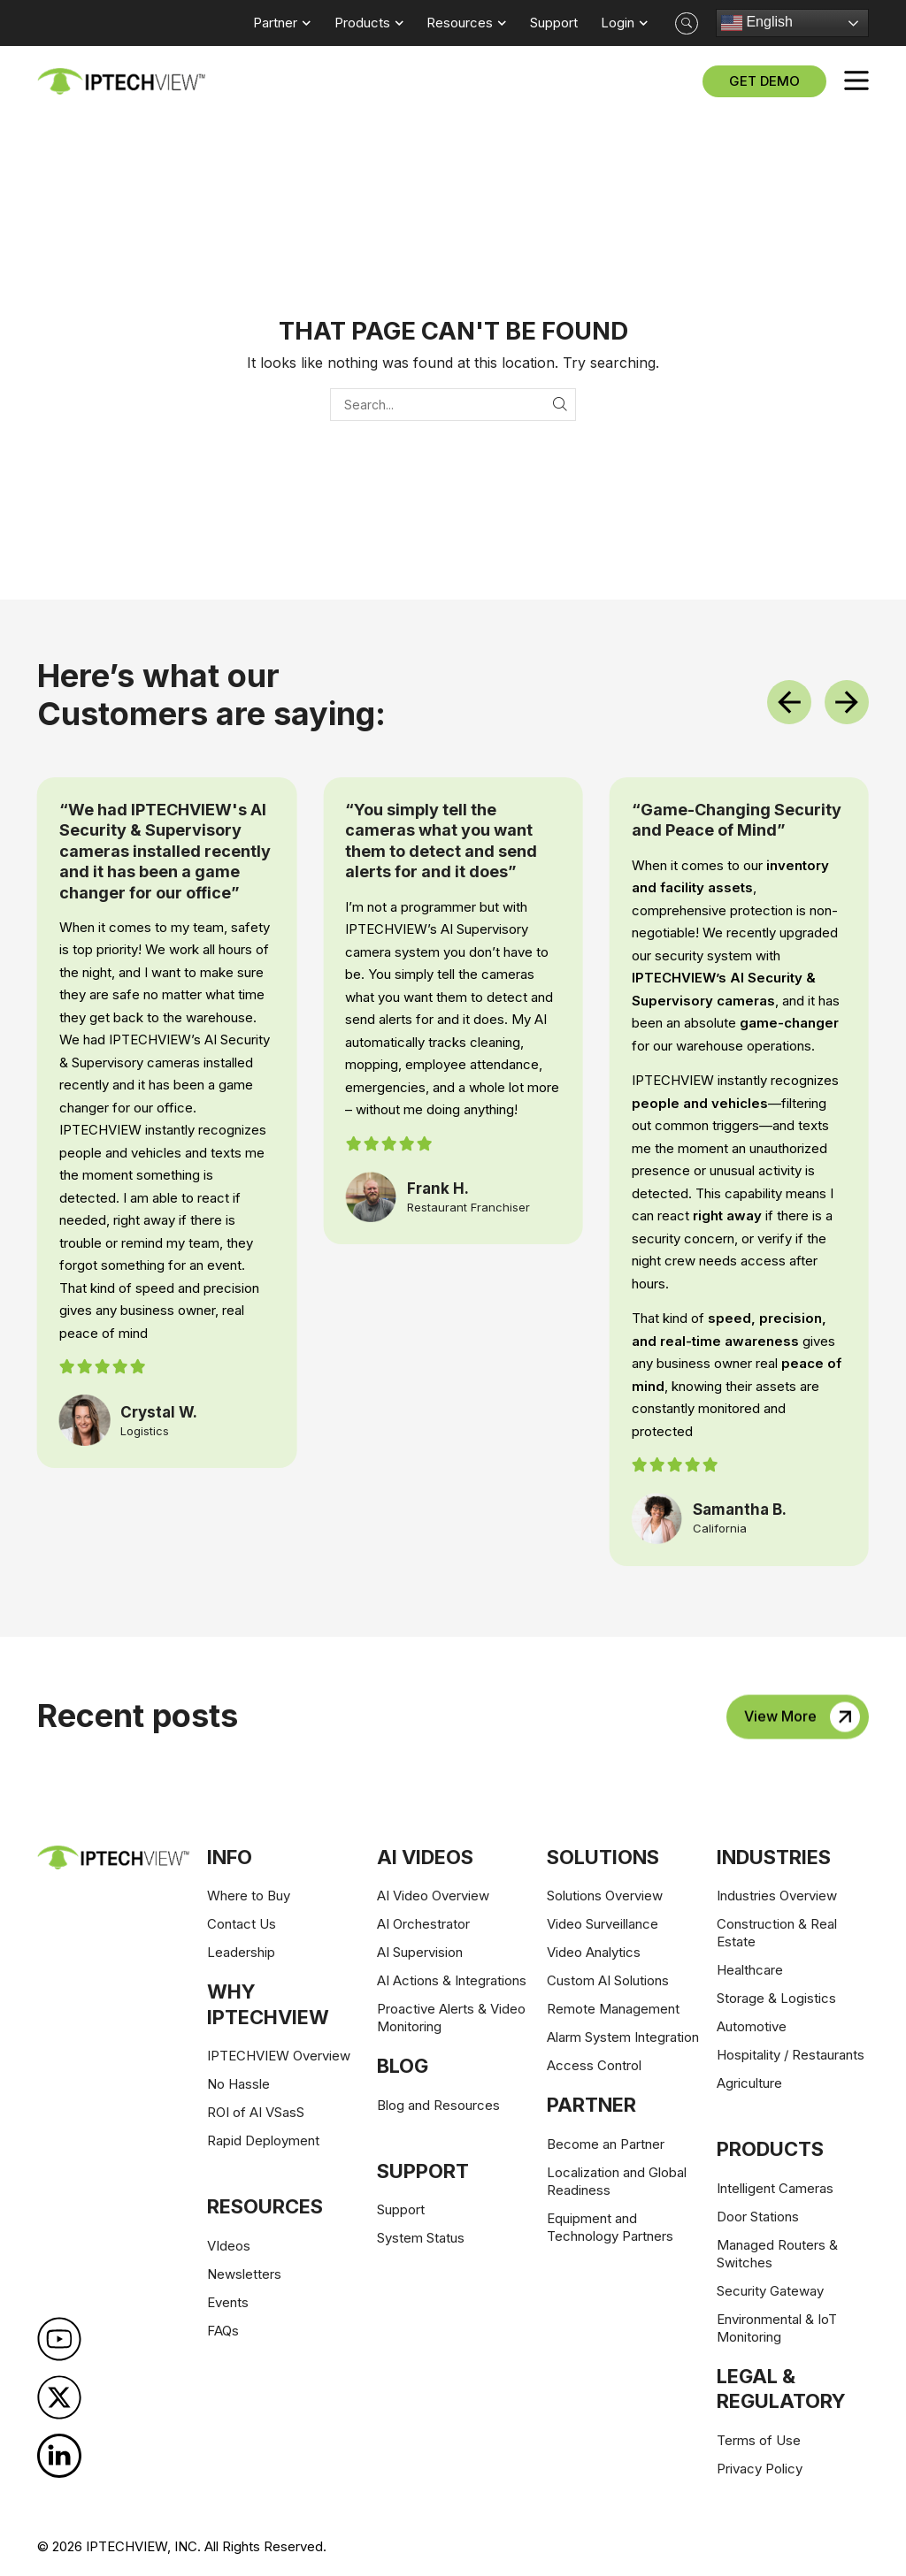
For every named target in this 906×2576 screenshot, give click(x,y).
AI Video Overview (433, 1895)
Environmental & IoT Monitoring (777, 2328)
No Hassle (238, 2083)
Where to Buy (248, 1895)
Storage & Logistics (776, 1998)
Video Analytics (594, 1952)
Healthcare (750, 1969)
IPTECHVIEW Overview (278, 2055)
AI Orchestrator (423, 1923)
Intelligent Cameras (775, 2188)
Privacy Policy (759, 2468)
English (757, 23)
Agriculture (749, 2083)
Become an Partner (605, 2144)
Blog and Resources (438, 2105)
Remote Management (613, 2008)
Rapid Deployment (263, 2140)
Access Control (594, 2065)
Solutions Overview (605, 1895)
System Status (421, 2237)
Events (228, 2302)
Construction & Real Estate (777, 1932)
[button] (686, 23)
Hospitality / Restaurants (790, 2054)
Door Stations (758, 2216)
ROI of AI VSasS (255, 2112)
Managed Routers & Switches (777, 2253)
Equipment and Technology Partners (610, 2227)
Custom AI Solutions (608, 1980)
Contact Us (241, 1923)
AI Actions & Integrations (451, 1980)
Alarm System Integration (623, 2037)
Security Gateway (770, 2290)
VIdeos (228, 2245)
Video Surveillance (602, 1923)
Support (401, 2209)
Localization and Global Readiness (617, 2181)
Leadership (241, 1952)
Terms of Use (759, 2440)
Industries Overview (777, 1895)
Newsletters (244, 2274)
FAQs (223, 2330)
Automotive (752, 2026)
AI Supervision (420, 1952)
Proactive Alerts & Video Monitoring (451, 2017)
